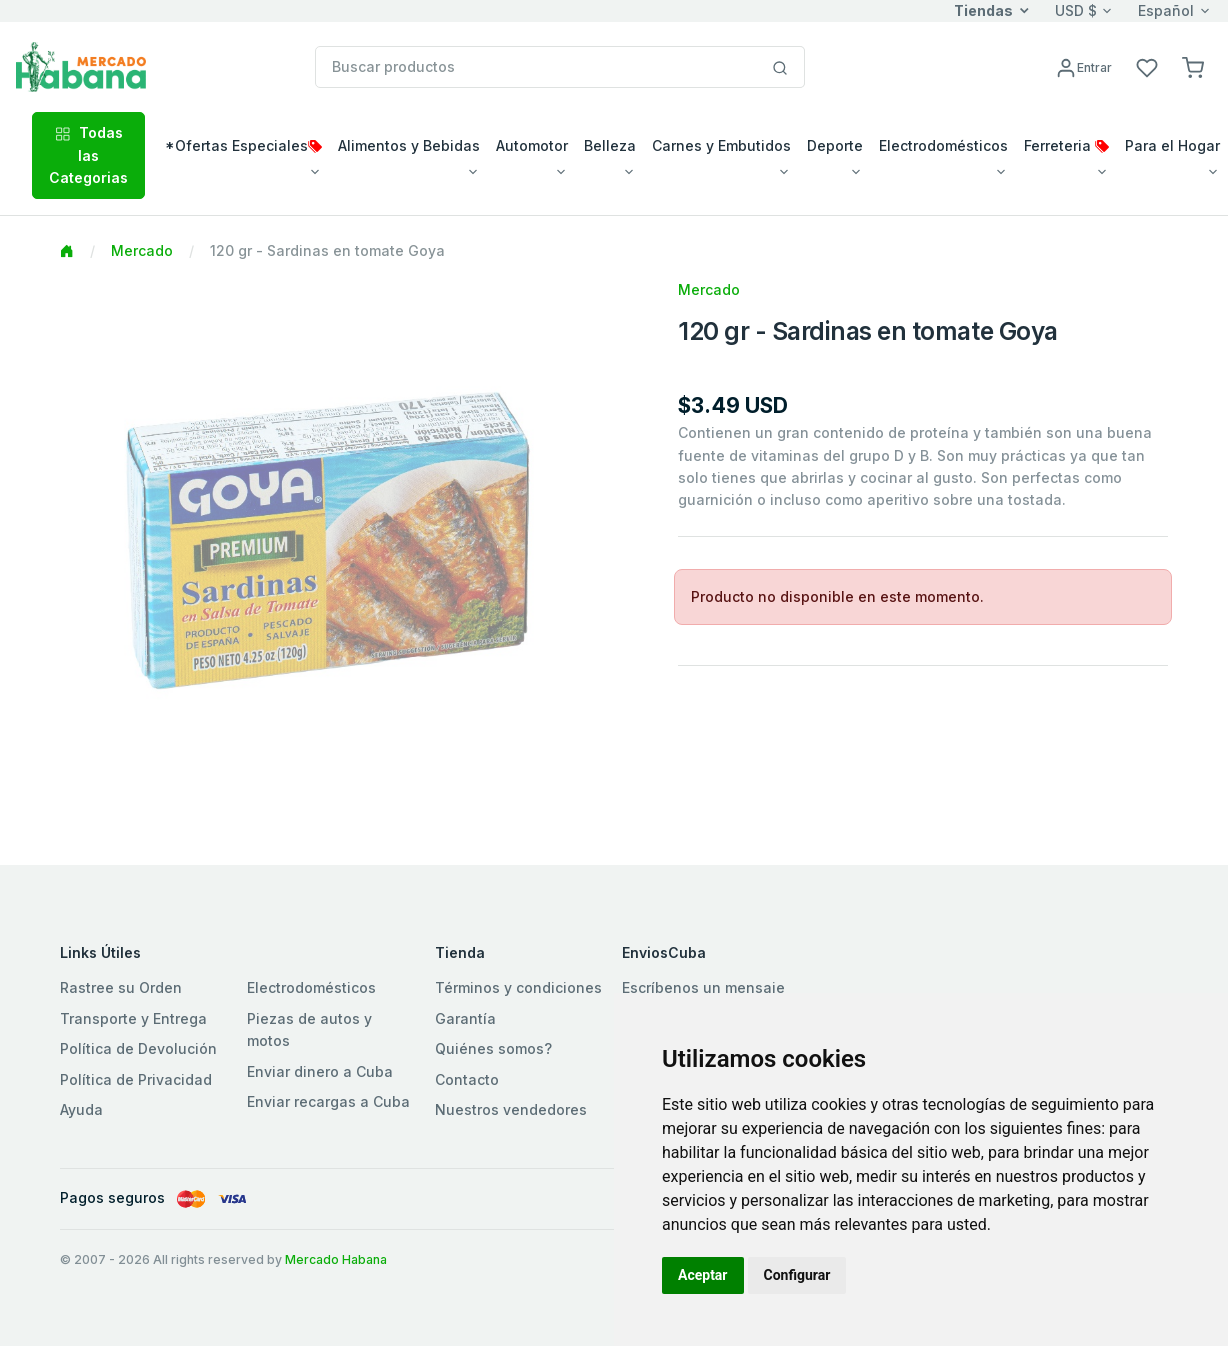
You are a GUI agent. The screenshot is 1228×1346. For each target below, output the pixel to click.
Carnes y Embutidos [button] (721, 145)
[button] (1193, 66)
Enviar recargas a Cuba (328, 1101)
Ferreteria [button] (1066, 145)
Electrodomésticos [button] (943, 145)
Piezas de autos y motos (309, 1029)
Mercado (142, 250)
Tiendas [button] (983, 10)
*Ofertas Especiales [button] (243, 145)
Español (1166, 10)
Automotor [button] (532, 145)
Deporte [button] (835, 145)
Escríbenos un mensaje (703, 987)
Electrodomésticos (311, 987)
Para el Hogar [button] (1172, 145)
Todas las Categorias (88, 155)
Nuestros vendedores (511, 1109)
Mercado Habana (336, 1259)
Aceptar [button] (703, 1275)
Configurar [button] (797, 1275)
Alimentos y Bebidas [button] (409, 145)
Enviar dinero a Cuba (320, 1071)
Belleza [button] (610, 145)
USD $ (1076, 10)
